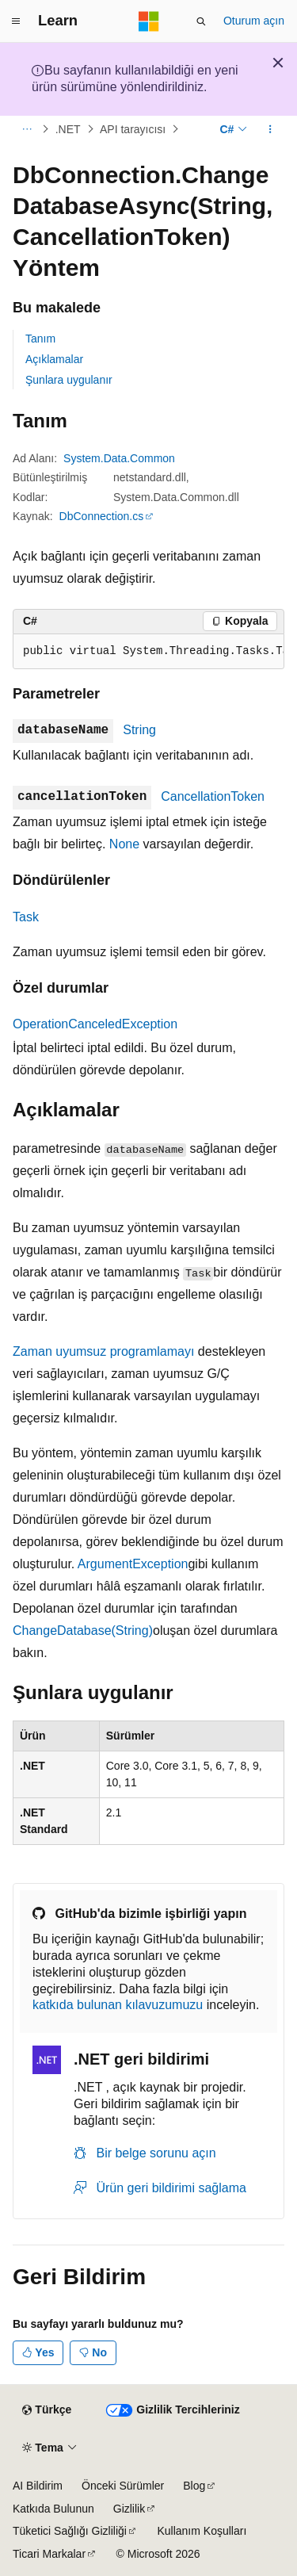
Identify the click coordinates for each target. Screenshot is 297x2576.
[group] (148, 651)
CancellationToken (213, 796)
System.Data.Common (119, 458)
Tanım (40, 338)
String (139, 730)
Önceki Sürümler (123, 2485)
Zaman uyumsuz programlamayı (103, 1351)
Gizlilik (129, 2508)
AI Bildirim (38, 2485)
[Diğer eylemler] (270, 129)
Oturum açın (253, 20)
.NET (68, 129)
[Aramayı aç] (201, 21)
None (124, 844)
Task (26, 917)
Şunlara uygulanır (68, 379)
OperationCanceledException (95, 1024)
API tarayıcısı (133, 129)
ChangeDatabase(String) (83, 1630)
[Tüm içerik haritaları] (26, 129)
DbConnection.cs (101, 516)
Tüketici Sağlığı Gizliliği (70, 2530)
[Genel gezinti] (16, 21)
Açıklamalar (54, 359)
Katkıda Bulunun (53, 2508)
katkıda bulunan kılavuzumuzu (117, 2004)
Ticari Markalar (49, 2553)
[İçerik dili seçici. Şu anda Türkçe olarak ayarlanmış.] (47, 2410)
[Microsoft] (149, 21)
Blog (194, 2485)
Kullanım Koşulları (201, 2530)
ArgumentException (133, 1564)
